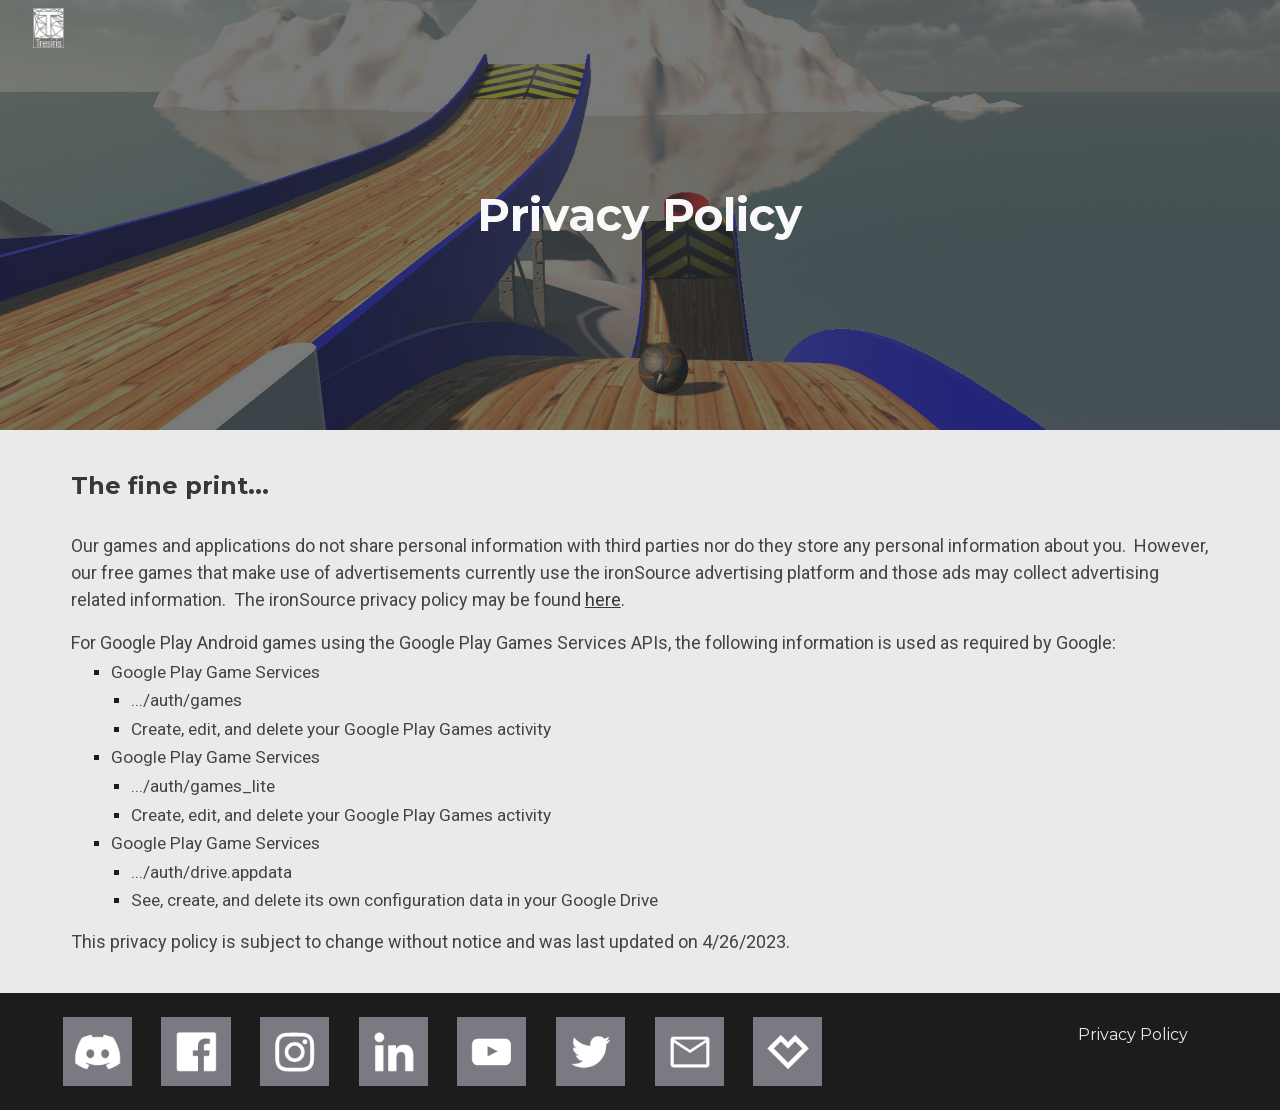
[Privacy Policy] (1133, 1034)
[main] (640, 215)
